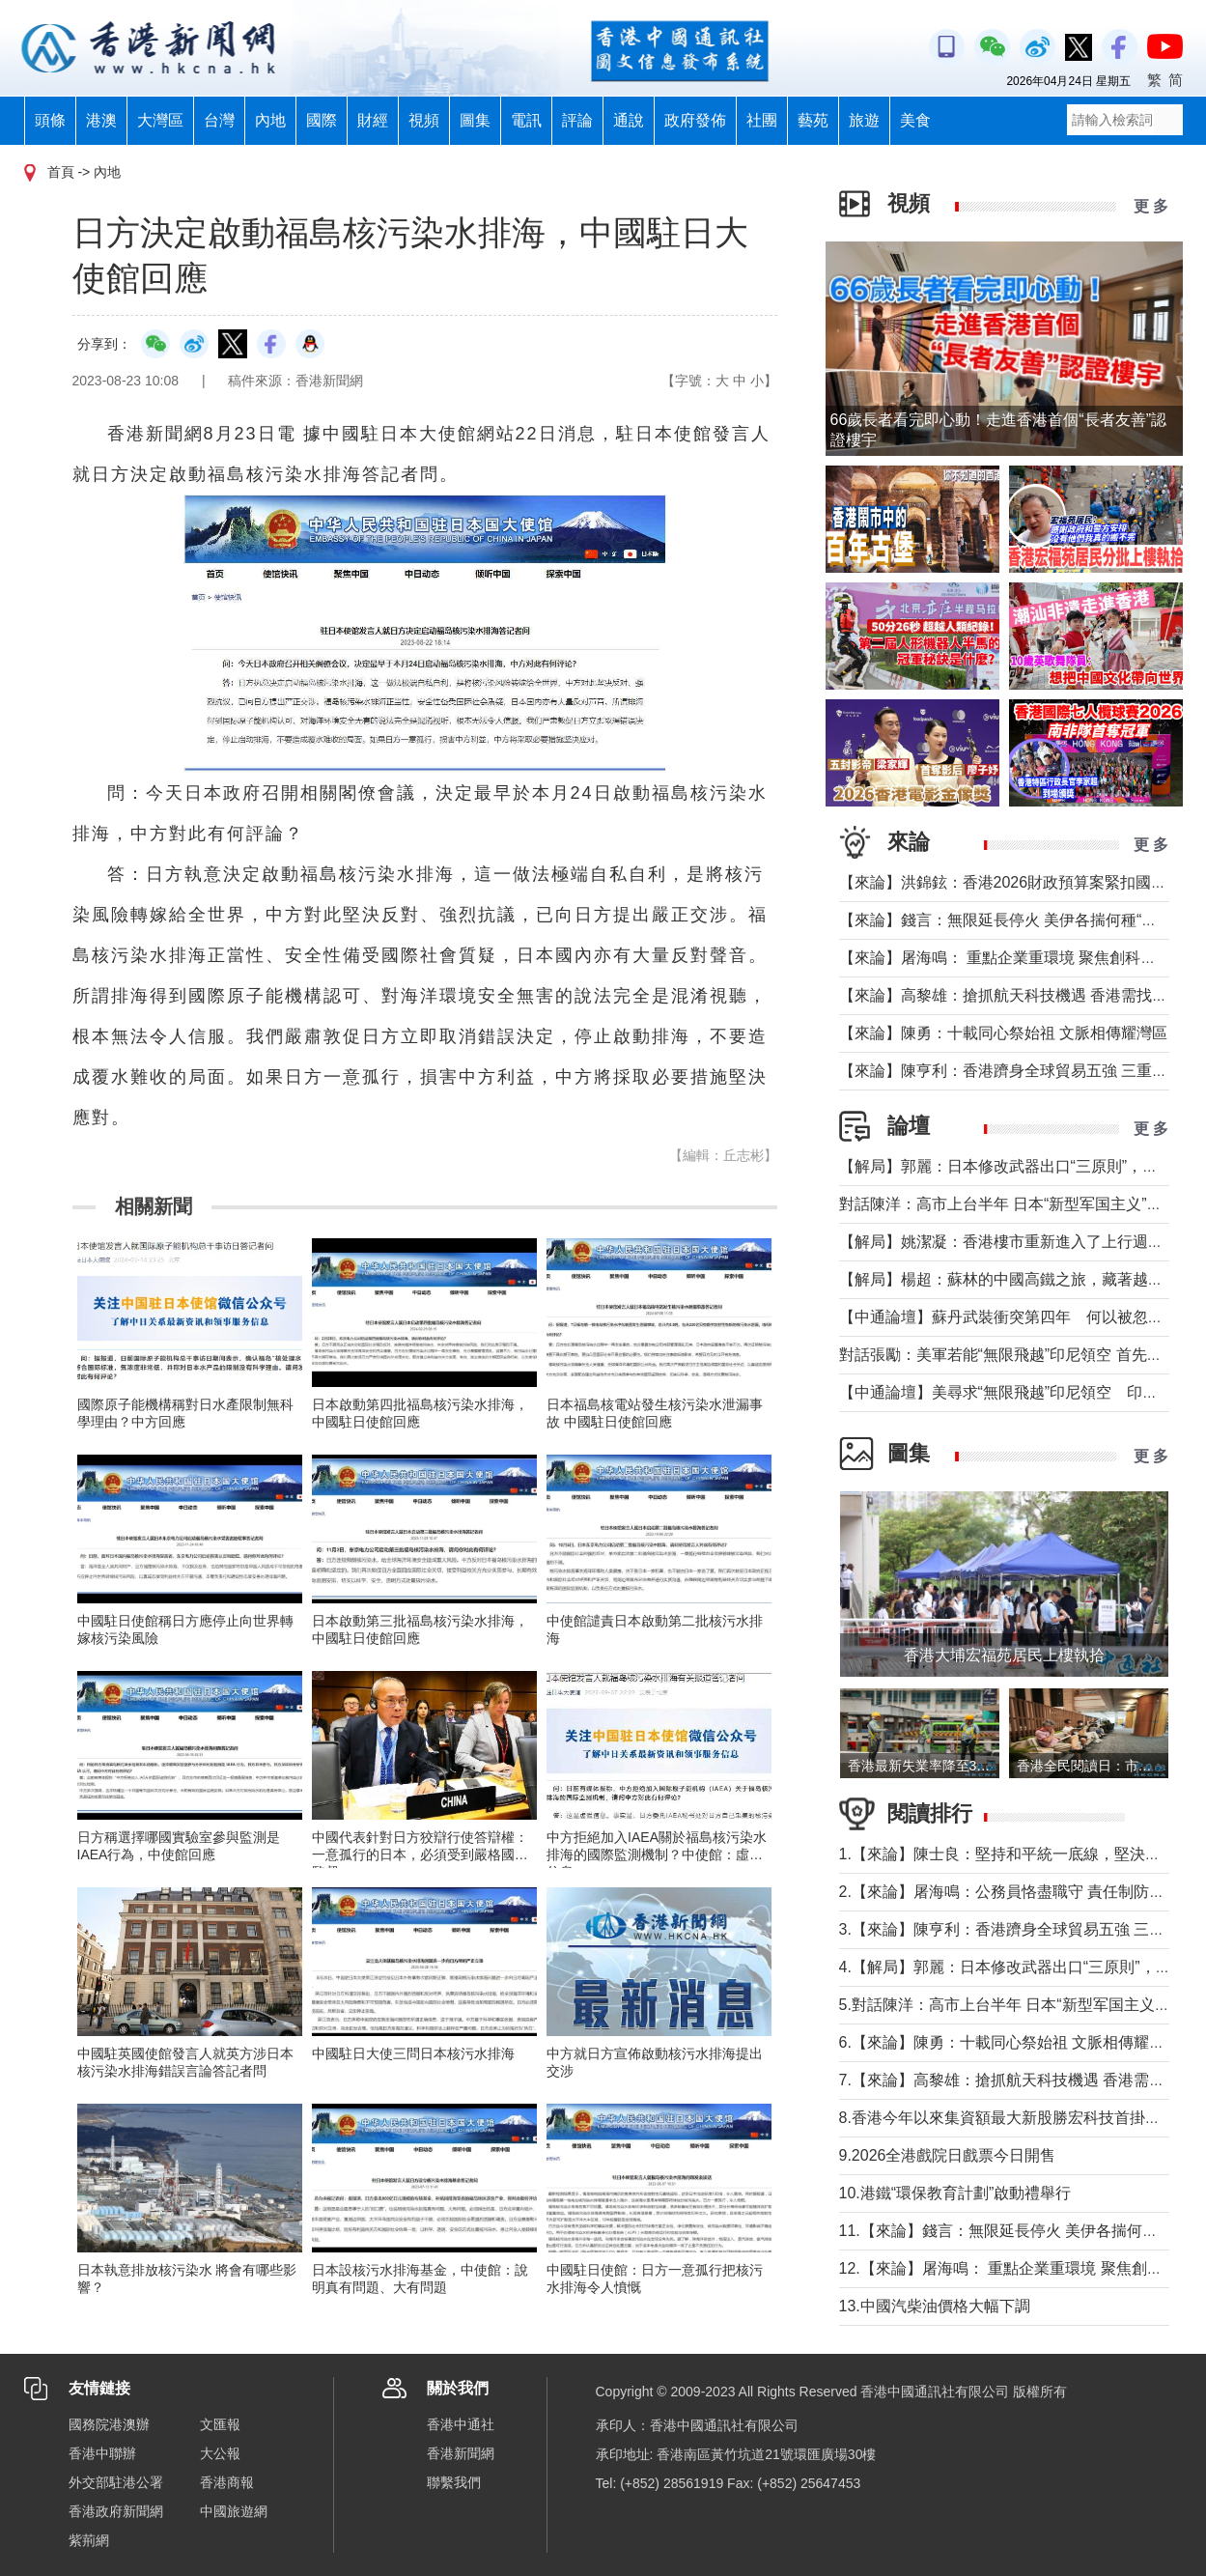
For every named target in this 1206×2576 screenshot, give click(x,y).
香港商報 (227, 2482)
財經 (372, 120)
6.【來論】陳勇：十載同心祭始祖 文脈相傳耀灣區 (1010, 2042)
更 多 (1151, 206)
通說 (628, 120)
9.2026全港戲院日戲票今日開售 (947, 2155)
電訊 (526, 120)
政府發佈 (695, 120)
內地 (270, 120)
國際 (321, 120)
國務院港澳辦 (109, 2424)
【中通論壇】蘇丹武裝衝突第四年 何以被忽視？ (1009, 1317)
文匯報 (220, 2424)
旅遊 (864, 120)
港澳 (101, 120)
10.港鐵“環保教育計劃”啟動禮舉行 (955, 2193)
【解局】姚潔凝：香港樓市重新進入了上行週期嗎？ (1016, 1241)
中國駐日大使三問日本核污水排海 (413, 2053)
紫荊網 (89, 2540)
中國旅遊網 (233, 2511)
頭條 (50, 120)
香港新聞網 (460, 2453)
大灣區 (160, 120)
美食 (915, 120)
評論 (577, 120)
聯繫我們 (454, 2482)
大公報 (220, 2453)
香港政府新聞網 (116, 2511)
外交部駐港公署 (116, 2482)
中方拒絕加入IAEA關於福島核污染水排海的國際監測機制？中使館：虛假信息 (657, 1854)
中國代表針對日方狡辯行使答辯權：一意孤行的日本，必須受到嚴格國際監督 (420, 1854)
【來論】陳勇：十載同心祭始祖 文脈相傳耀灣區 (1003, 1033)
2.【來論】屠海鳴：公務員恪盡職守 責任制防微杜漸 (1017, 1891)
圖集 (475, 120)
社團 (761, 120)
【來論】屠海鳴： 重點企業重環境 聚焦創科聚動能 (1013, 957)
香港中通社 (460, 2424)
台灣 (219, 120)
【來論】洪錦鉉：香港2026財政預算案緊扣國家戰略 (1018, 882)
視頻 (423, 120)
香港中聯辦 (102, 2453)
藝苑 (813, 120)
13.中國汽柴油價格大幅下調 (934, 2306)
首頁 (60, 172)
